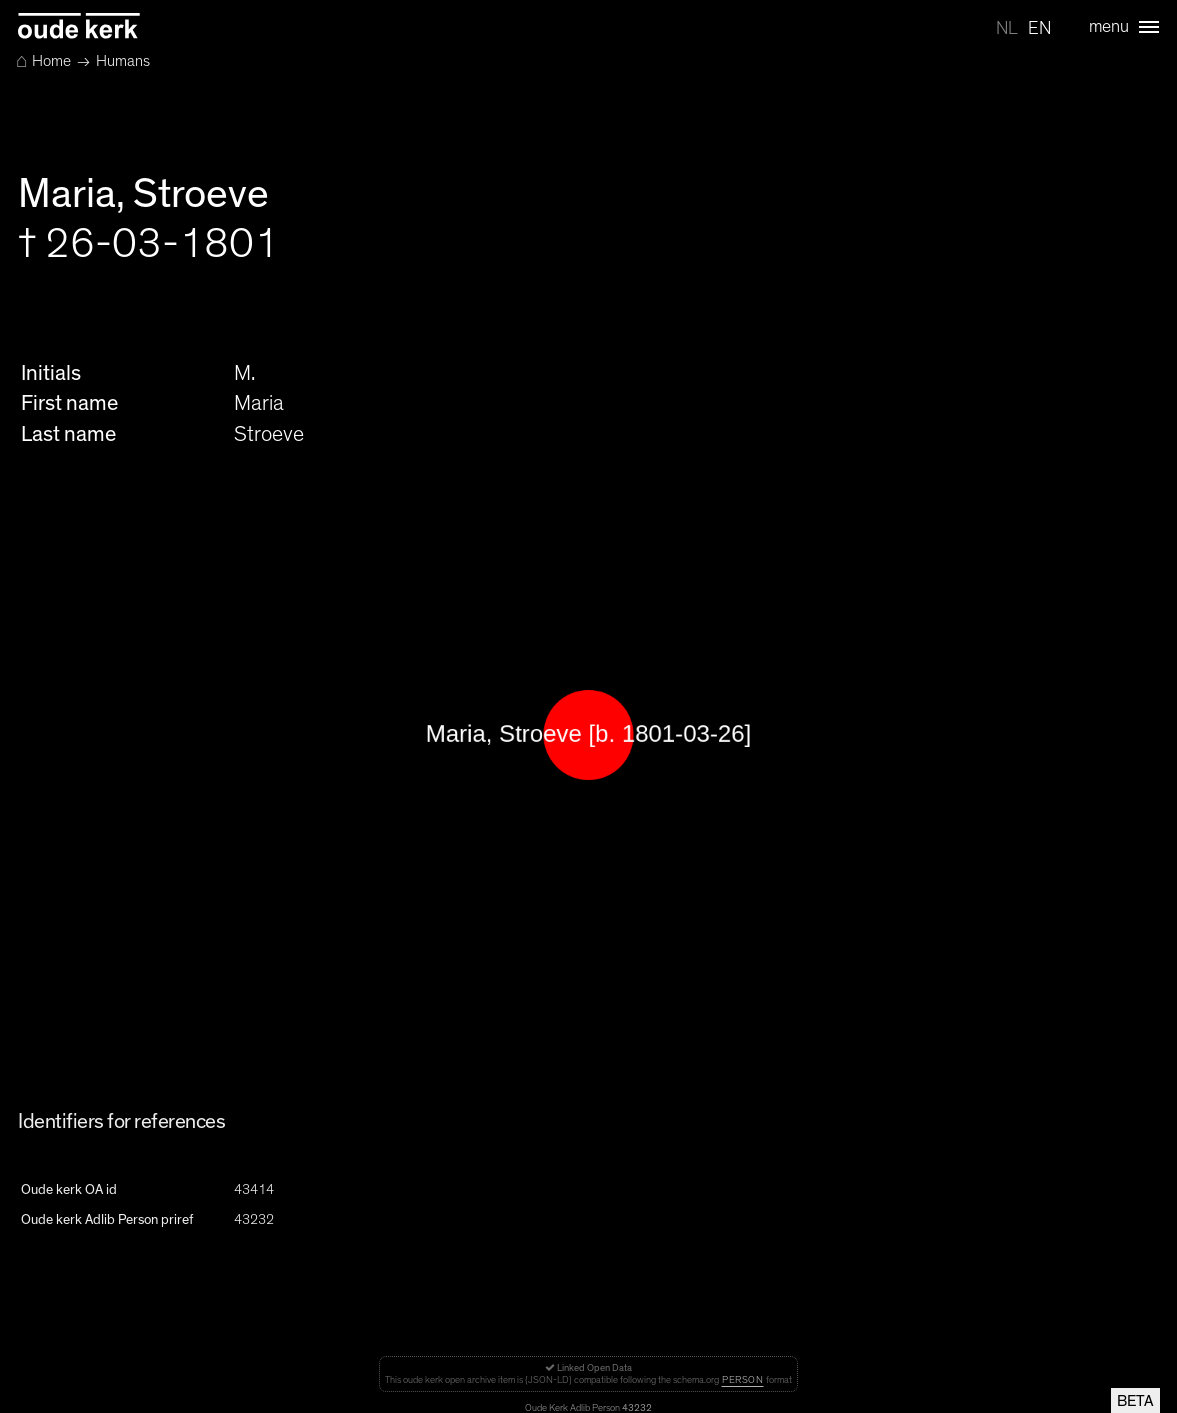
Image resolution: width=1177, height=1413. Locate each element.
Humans (123, 61)
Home (43, 61)
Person (742, 1380)
